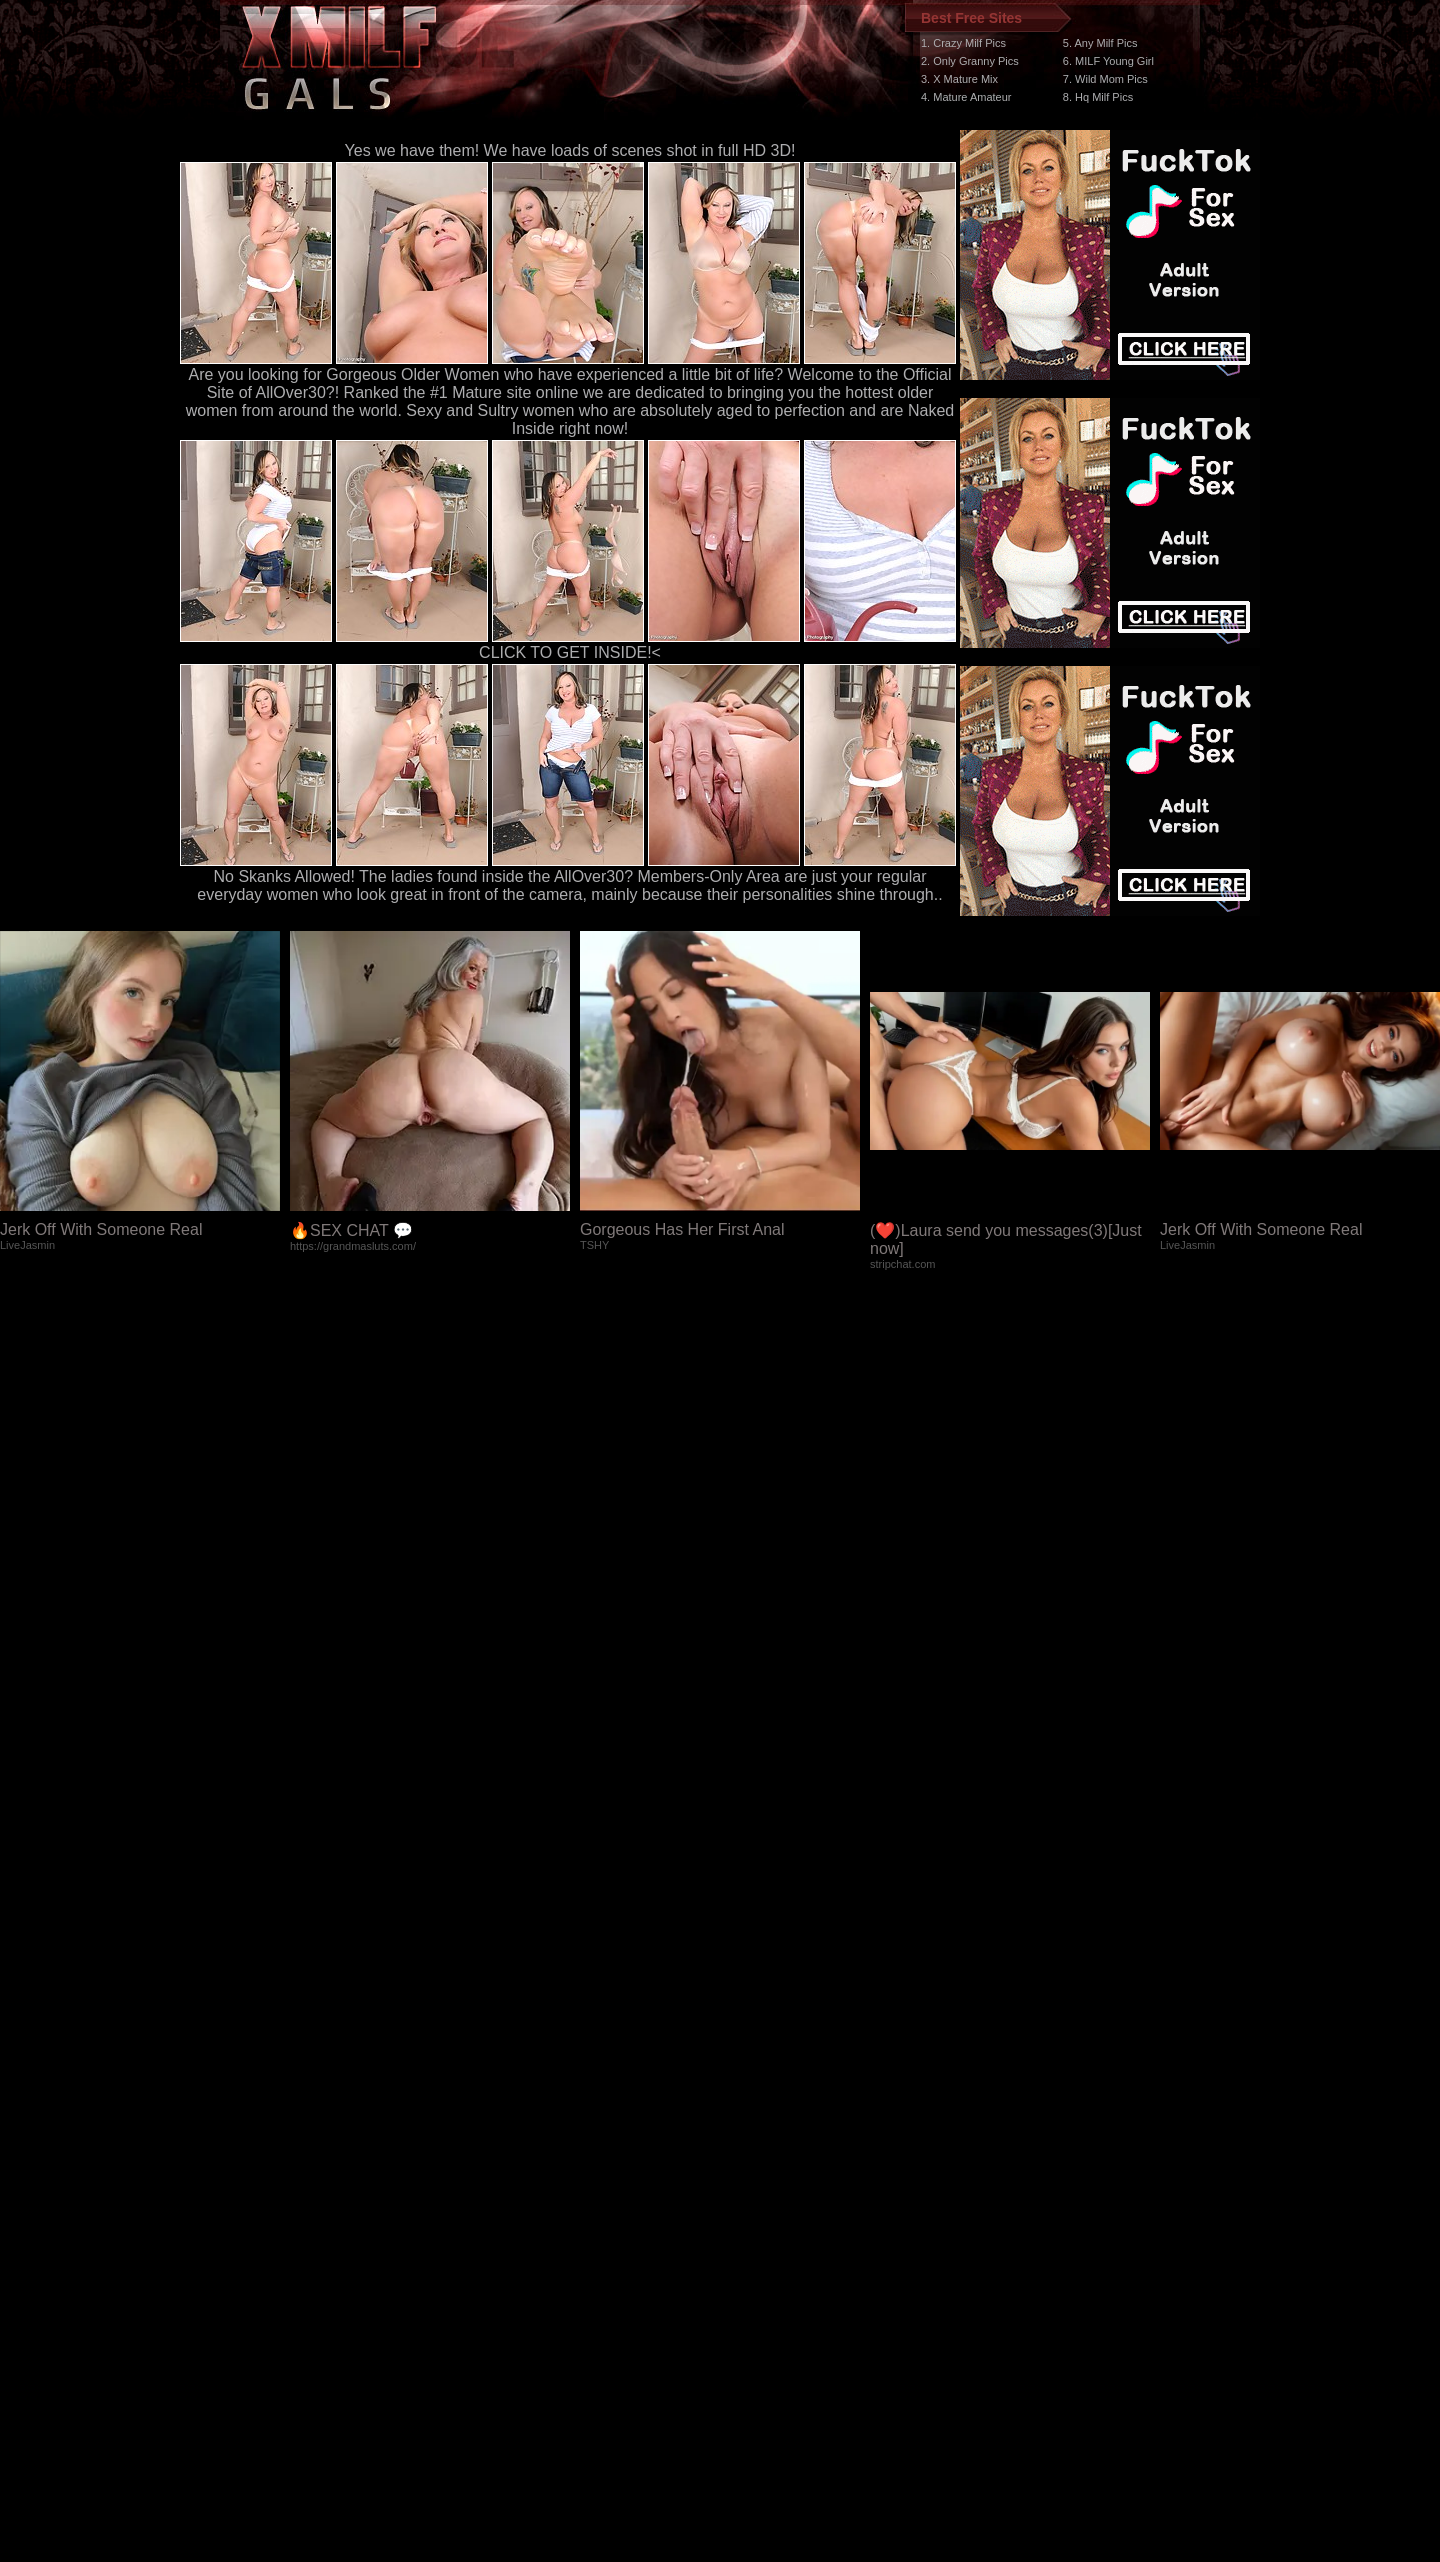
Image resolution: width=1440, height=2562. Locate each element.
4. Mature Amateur (966, 97)
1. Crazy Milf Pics (963, 43)
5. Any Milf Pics (1100, 43)
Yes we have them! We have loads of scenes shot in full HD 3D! (570, 150)
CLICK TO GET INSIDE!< (570, 652)
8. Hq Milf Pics (1098, 97)
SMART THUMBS (755, 2184)
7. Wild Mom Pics (1105, 79)
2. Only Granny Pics (970, 61)
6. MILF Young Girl (1108, 61)
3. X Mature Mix (959, 79)
